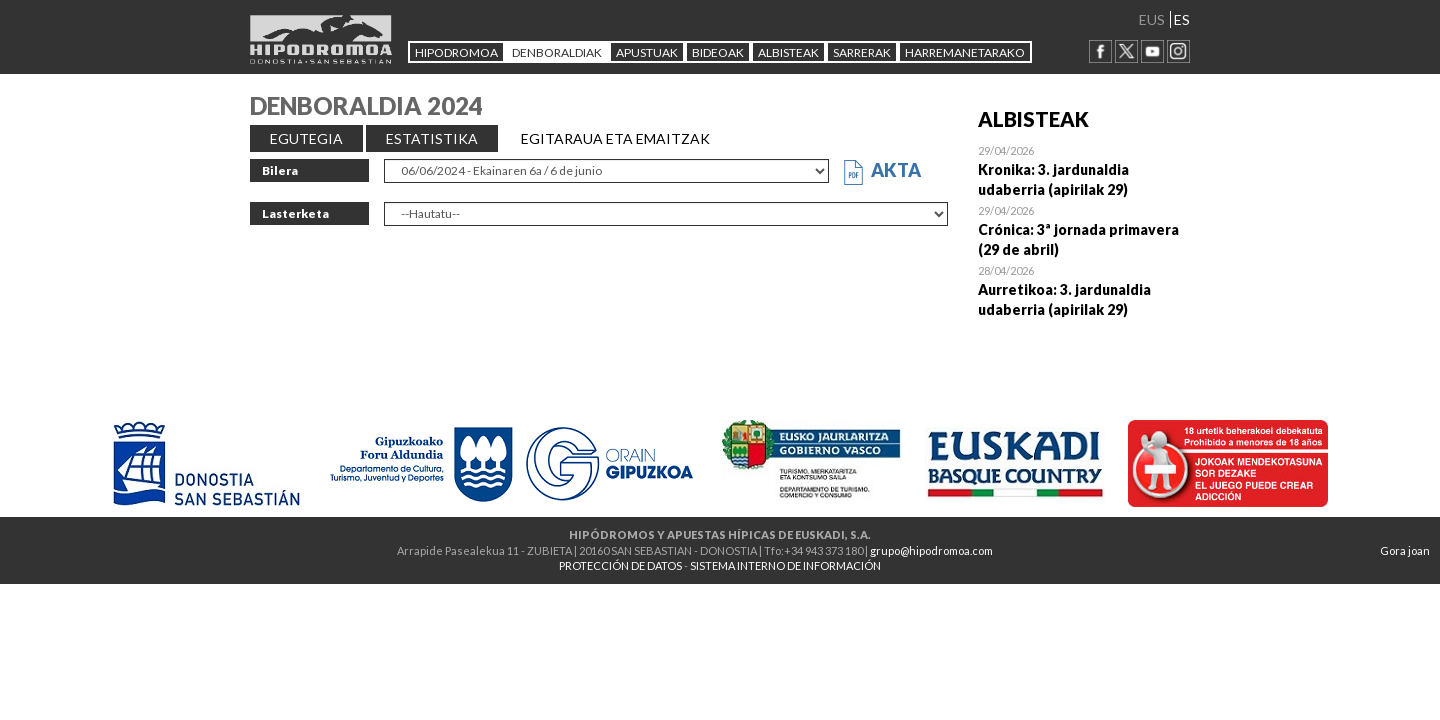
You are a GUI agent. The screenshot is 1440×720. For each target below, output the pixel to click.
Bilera (280, 170)
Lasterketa (295, 213)
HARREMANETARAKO (965, 52)
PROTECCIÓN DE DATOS (620, 565)
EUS (1152, 19)
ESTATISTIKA (432, 138)
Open (1084, 170)
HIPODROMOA (456, 52)
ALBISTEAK (788, 52)
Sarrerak (862, 52)
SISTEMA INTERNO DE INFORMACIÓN (785, 565)
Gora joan (1405, 550)
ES (1182, 19)
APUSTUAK (647, 52)
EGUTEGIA (306, 138)
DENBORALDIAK (557, 52)
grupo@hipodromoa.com (931, 550)
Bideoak (718, 52)
